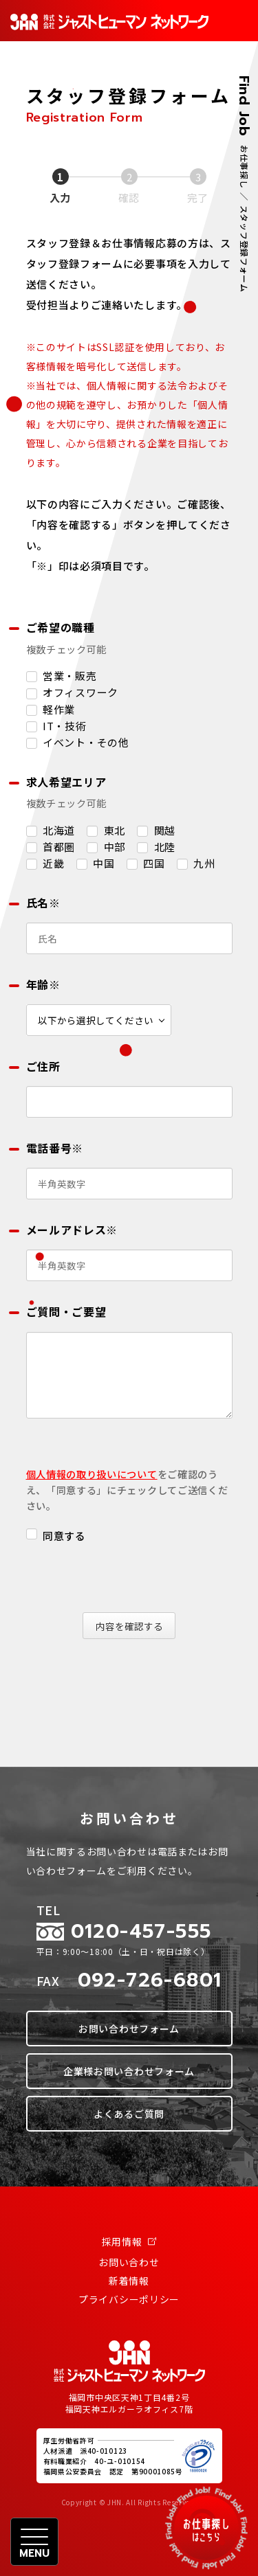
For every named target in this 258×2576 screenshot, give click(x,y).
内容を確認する (133, 1626)
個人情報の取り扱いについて (92, 1474)
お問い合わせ (128, 2262)
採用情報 (129, 2241)
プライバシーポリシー (129, 2299)
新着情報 (129, 2280)
